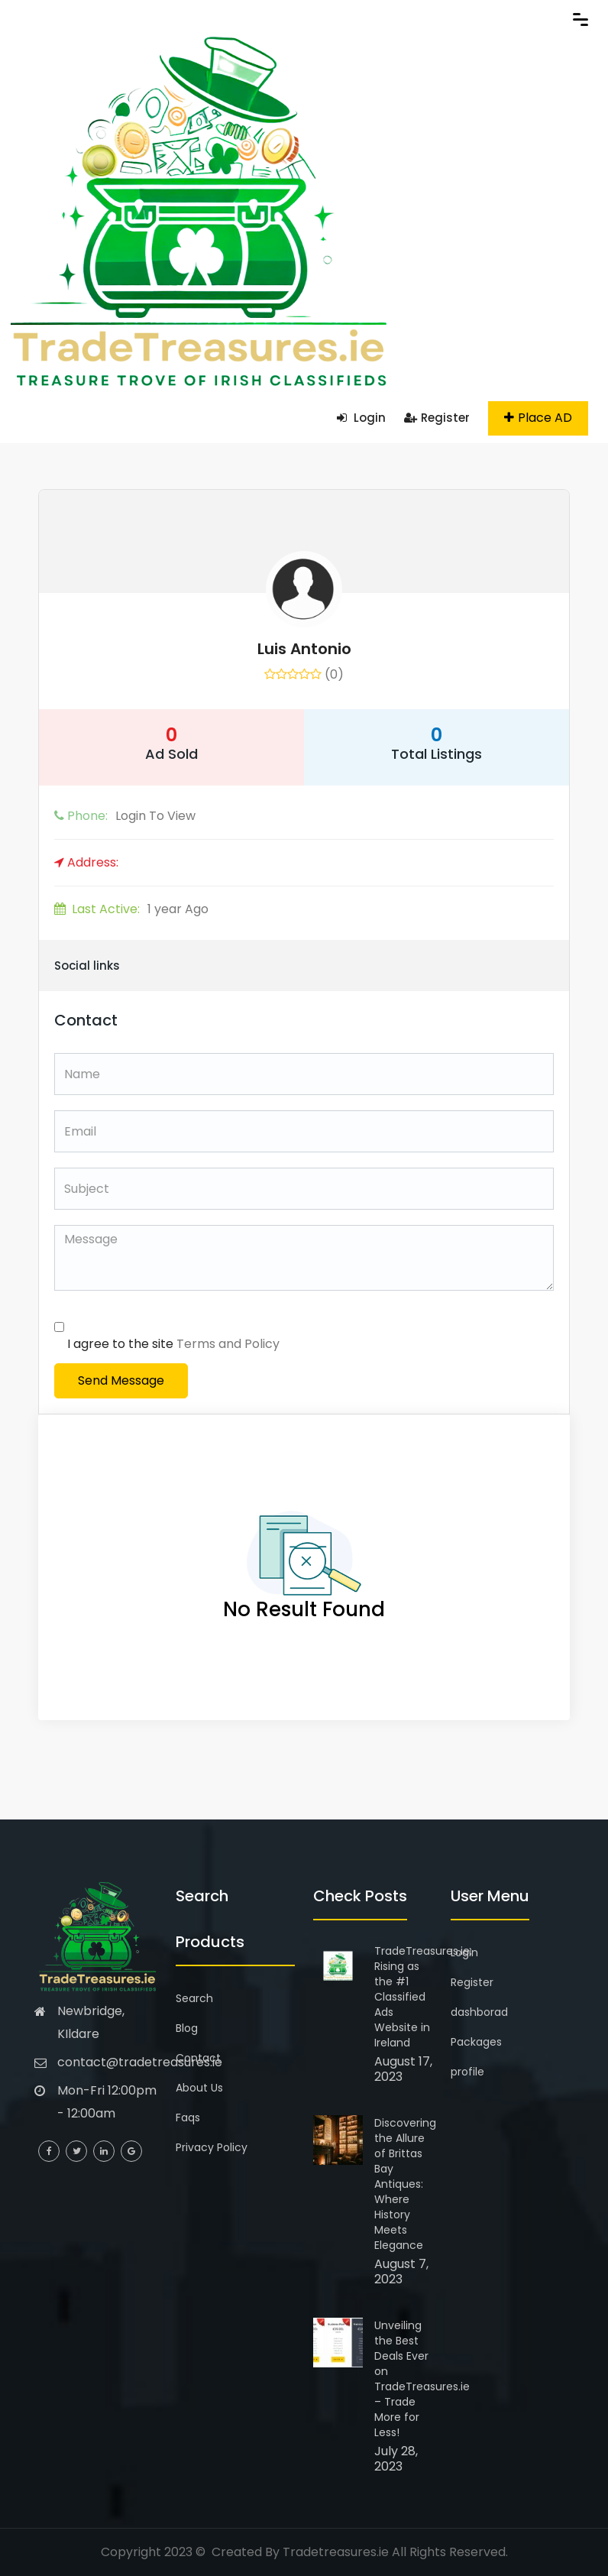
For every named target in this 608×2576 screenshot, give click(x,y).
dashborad (479, 2012)
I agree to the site (173, 1344)
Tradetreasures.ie (336, 2552)
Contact (198, 2058)
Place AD (538, 417)
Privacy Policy (211, 2147)
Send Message (121, 1380)
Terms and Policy (228, 1344)
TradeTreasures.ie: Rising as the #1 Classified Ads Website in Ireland (423, 1996)
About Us (199, 2087)
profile (467, 2071)
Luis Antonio (304, 648)
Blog (187, 2028)
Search (194, 1998)
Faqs (188, 2117)
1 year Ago (131, 909)
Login (361, 418)
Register (437, 418)
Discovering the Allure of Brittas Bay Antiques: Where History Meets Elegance (405, 2184)
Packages (476, 2041)
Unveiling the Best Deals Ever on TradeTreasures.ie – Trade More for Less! (422, 2379)
